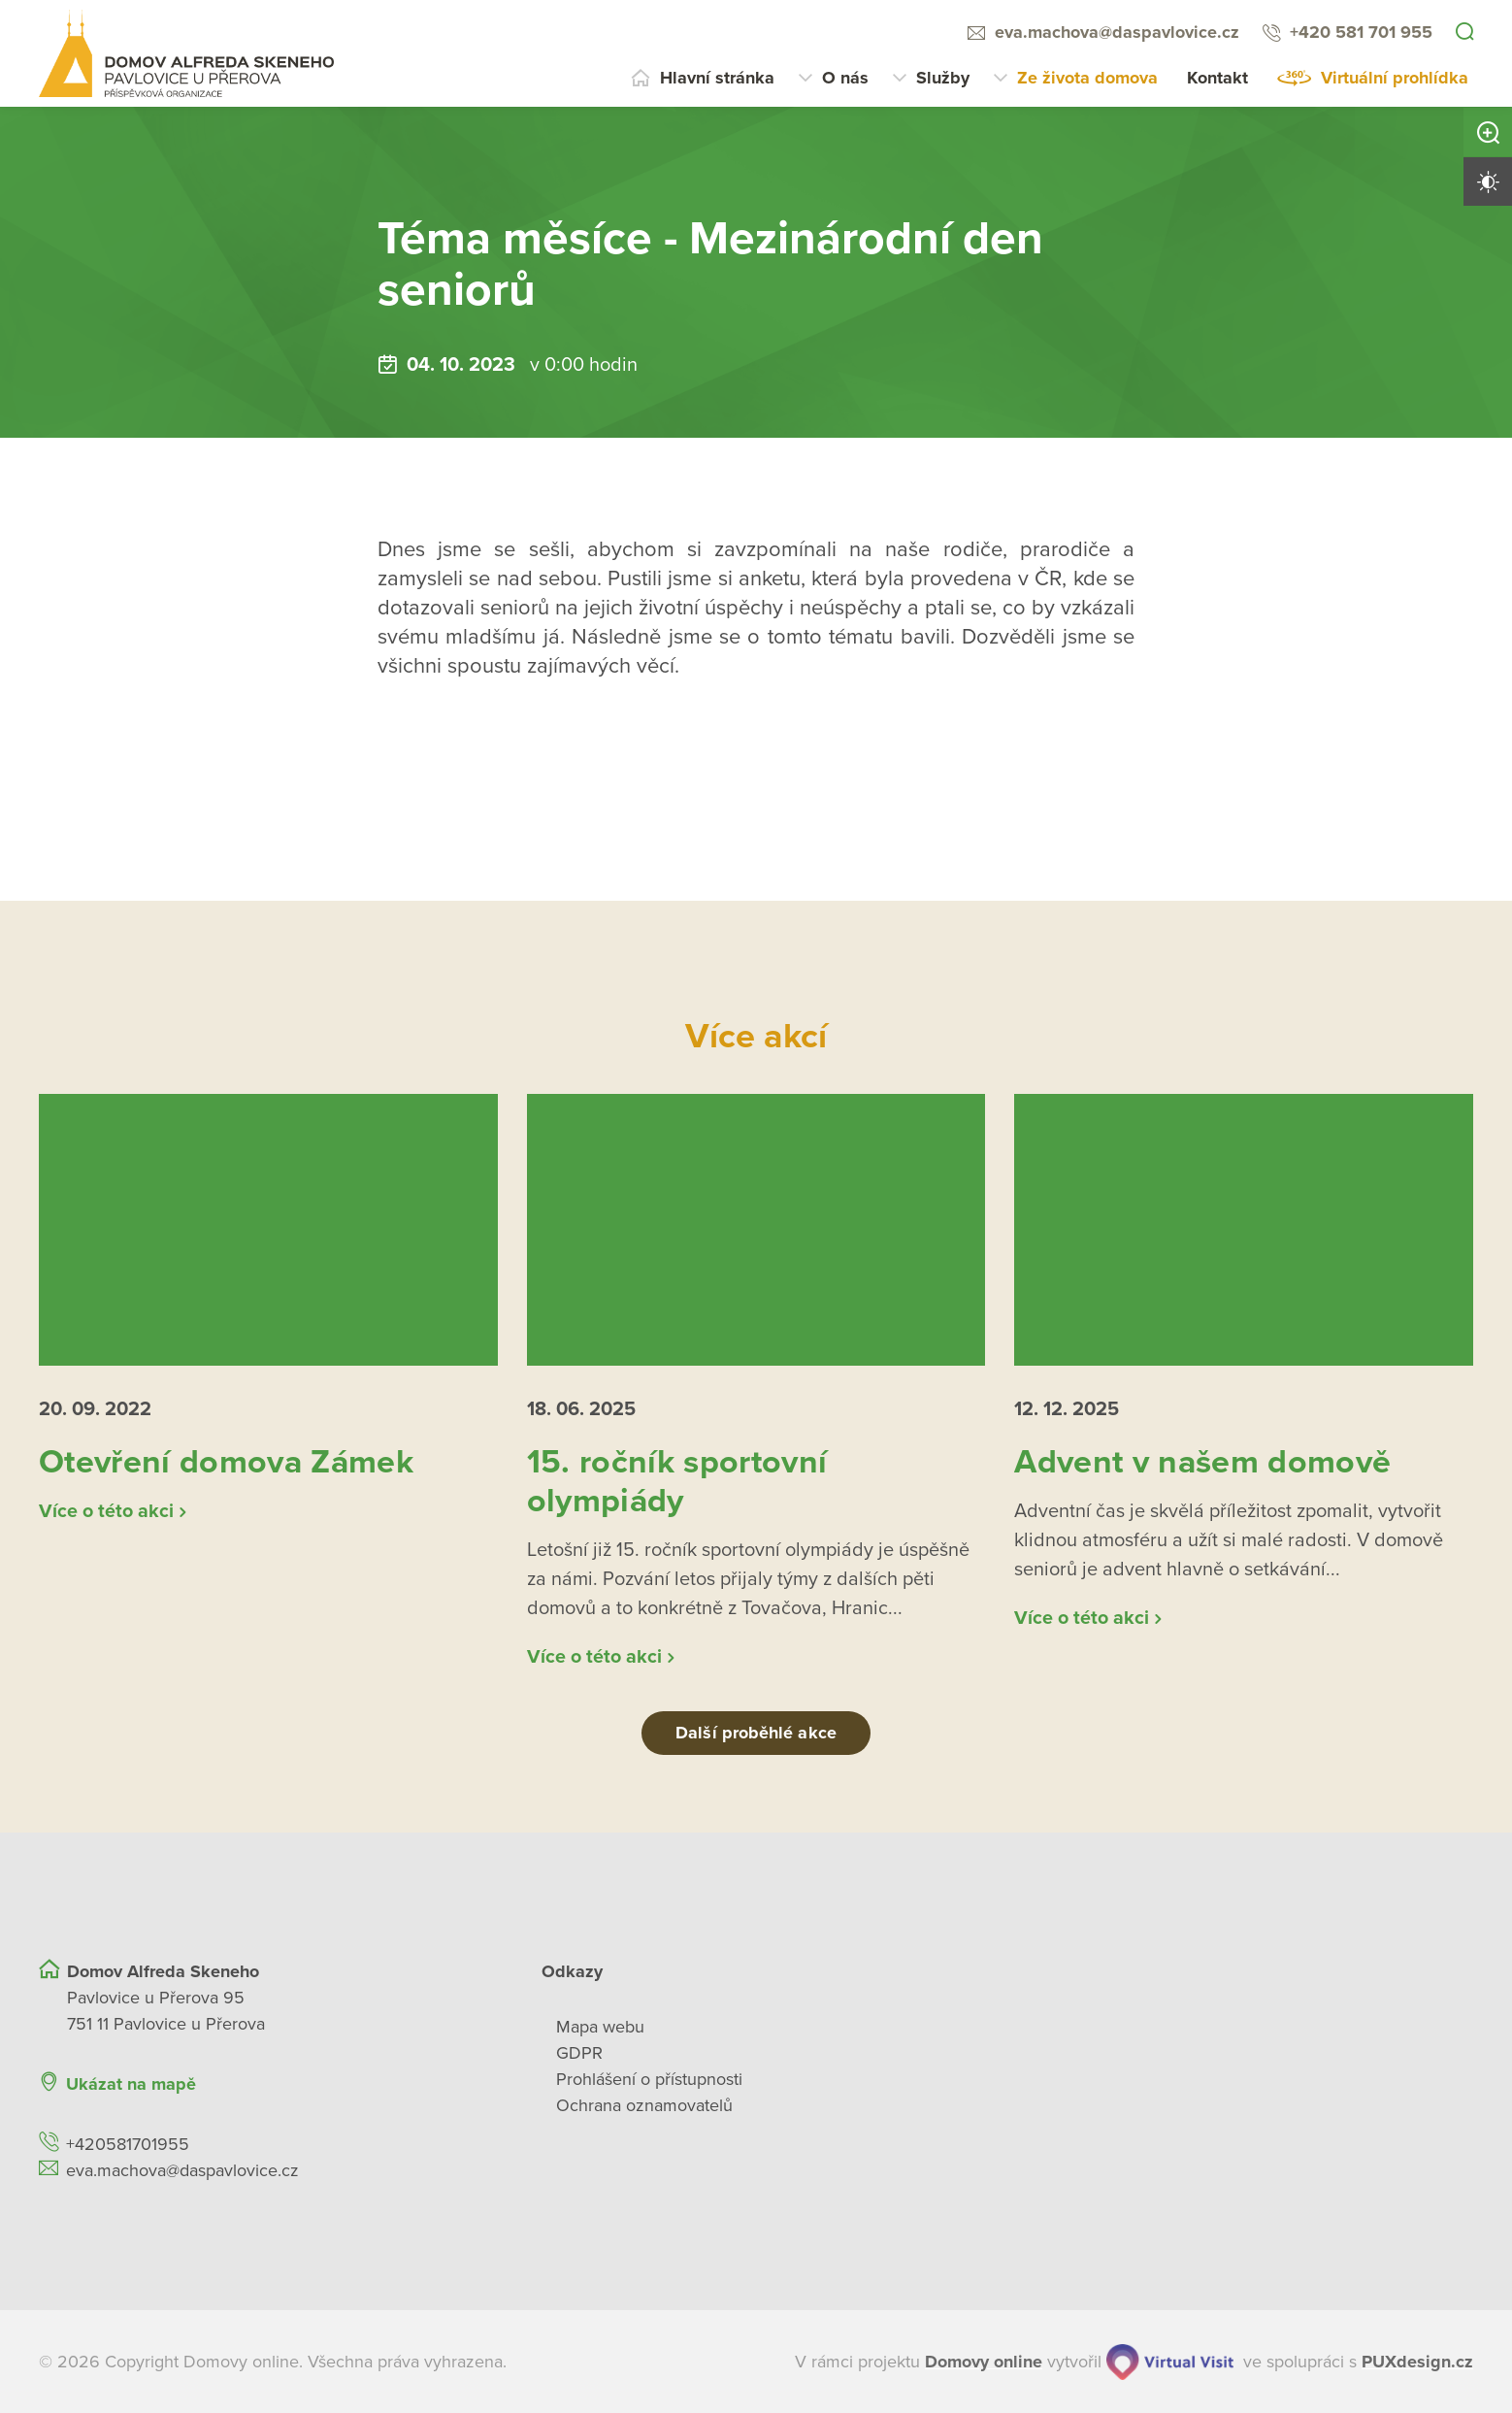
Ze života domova (1087, 77)
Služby (943, 77)
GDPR (579, 2052)
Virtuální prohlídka (1394, 77)
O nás (845, 77)
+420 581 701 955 (1361, 32)
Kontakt (1217, 77)
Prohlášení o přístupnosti (649, 2078)
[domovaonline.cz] (983, 2361)
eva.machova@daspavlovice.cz (1117, 32)
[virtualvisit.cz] (1169, 2361)
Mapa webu (600, 2025)
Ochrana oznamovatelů (644, 2104)
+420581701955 (127, 2143)
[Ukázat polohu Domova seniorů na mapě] (414, 2083)
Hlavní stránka (717, 77)
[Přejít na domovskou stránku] (186, 53)
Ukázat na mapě (131, 2083)
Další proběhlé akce (756, 1731)
